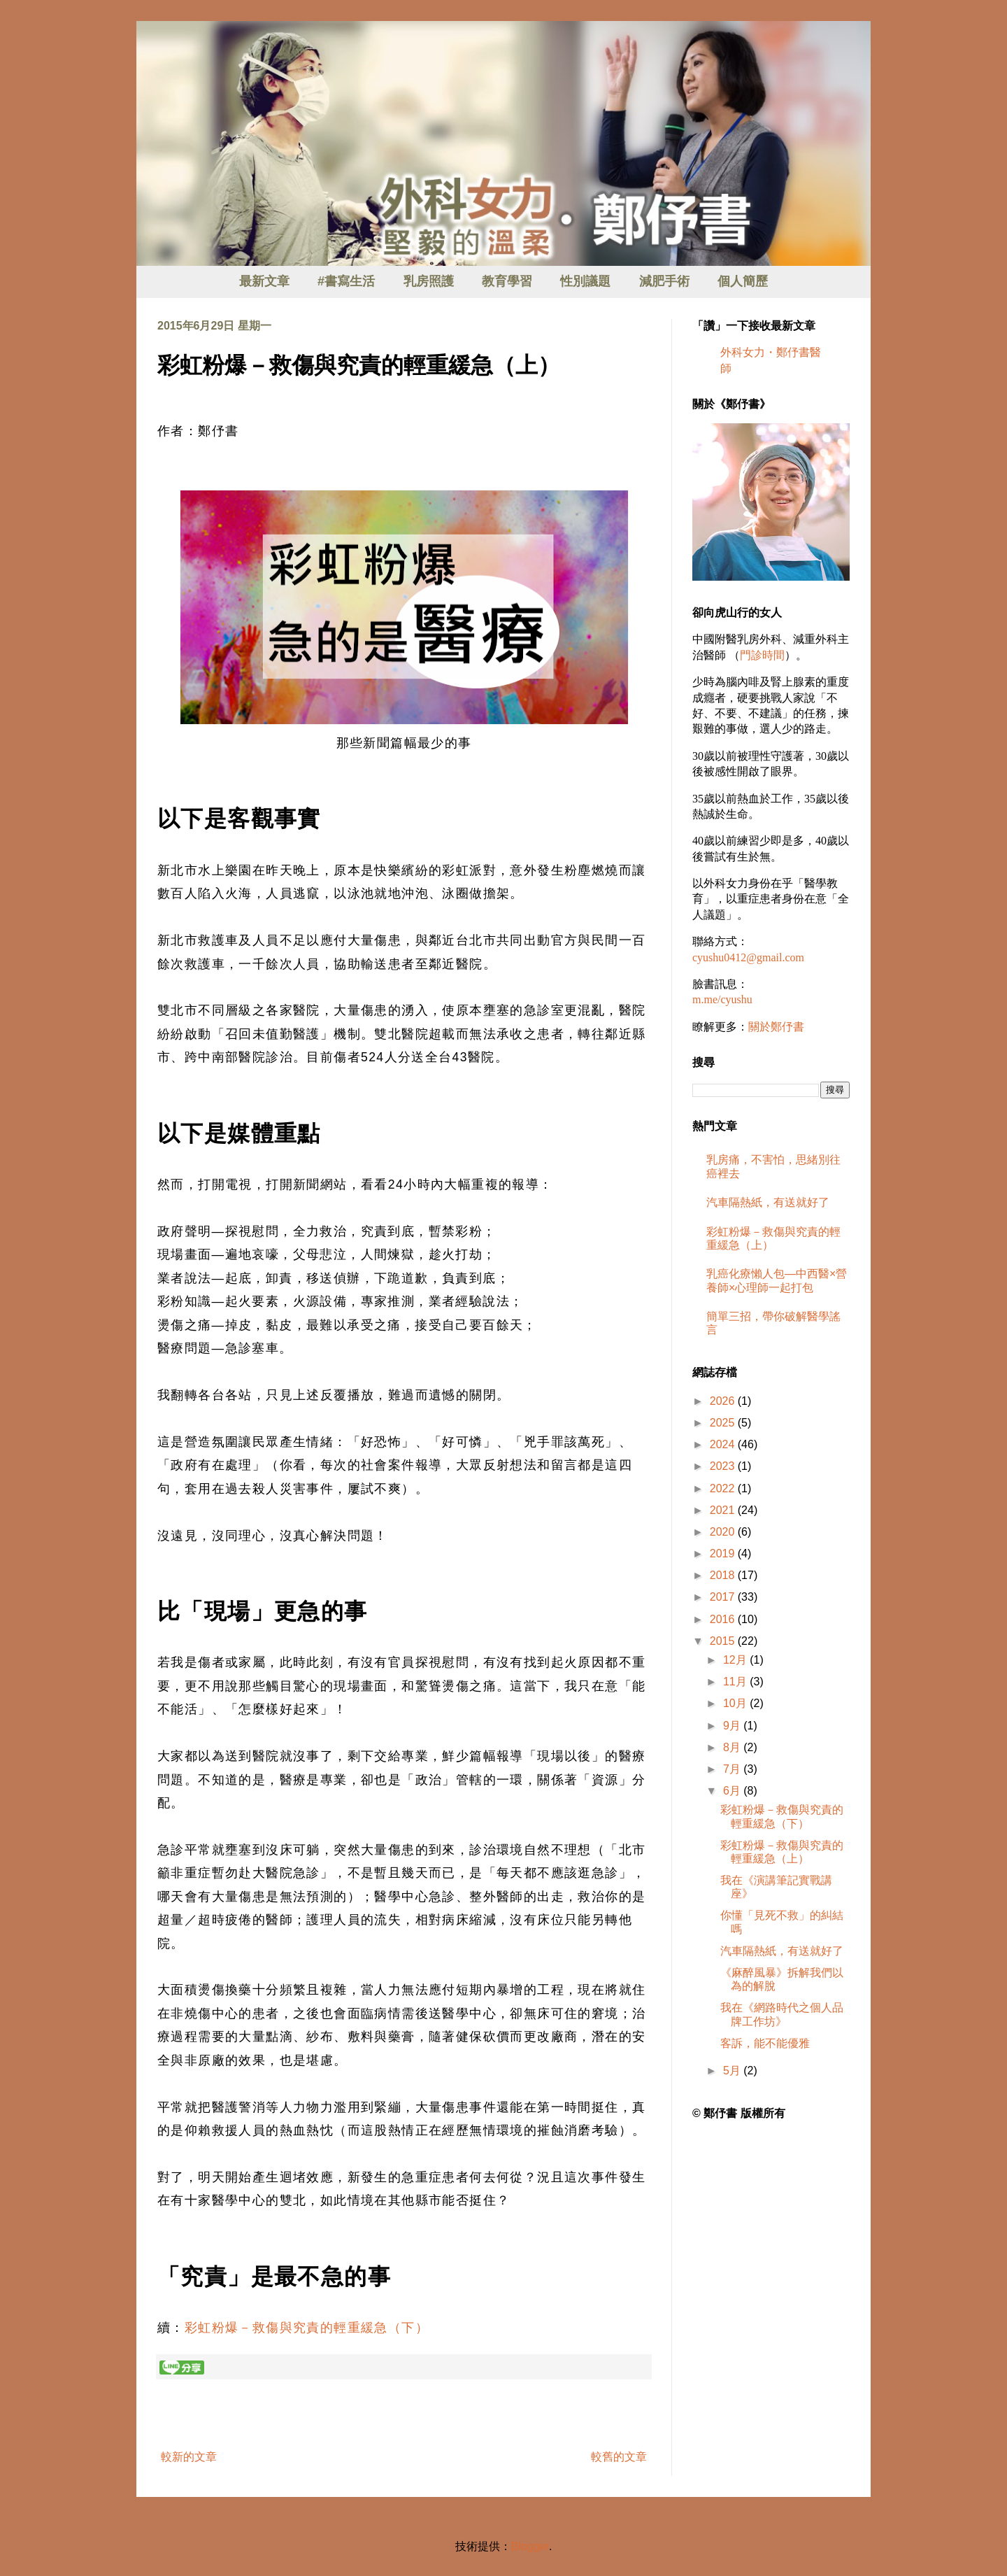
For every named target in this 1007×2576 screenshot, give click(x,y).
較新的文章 (189, 2457)
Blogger (530, 2546)
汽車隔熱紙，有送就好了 (767, 1202)
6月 (733, 1791)
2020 (724, 1532)
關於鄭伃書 (776, 1027)
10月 (736, 1703)
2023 (724, 1466)
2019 (724, 1553)
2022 (724, 1488)
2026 (724, 1401)
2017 (724, 1597)
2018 (724, 1575)
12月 (736, 1660)
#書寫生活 (346, 281)
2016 (724, 1619)
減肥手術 (664, 281)
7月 (733, 1769)
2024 (724, 1444)
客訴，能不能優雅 (765, 2043)
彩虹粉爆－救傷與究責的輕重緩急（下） (307, 2328)
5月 (733, 2070)
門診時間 (762, 655)
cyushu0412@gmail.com (748, 957)
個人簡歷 (742, 281)
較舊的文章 (619, 2457)
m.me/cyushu (722, 999)
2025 (724, 1423)
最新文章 (264, 281)
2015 (724, 1641)
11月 (736, 1681)
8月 (733, 1747)
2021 (724, 1510)
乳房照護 (428, 281)
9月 (733, 1726)
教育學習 (507, 281)
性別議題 (585, 281)
